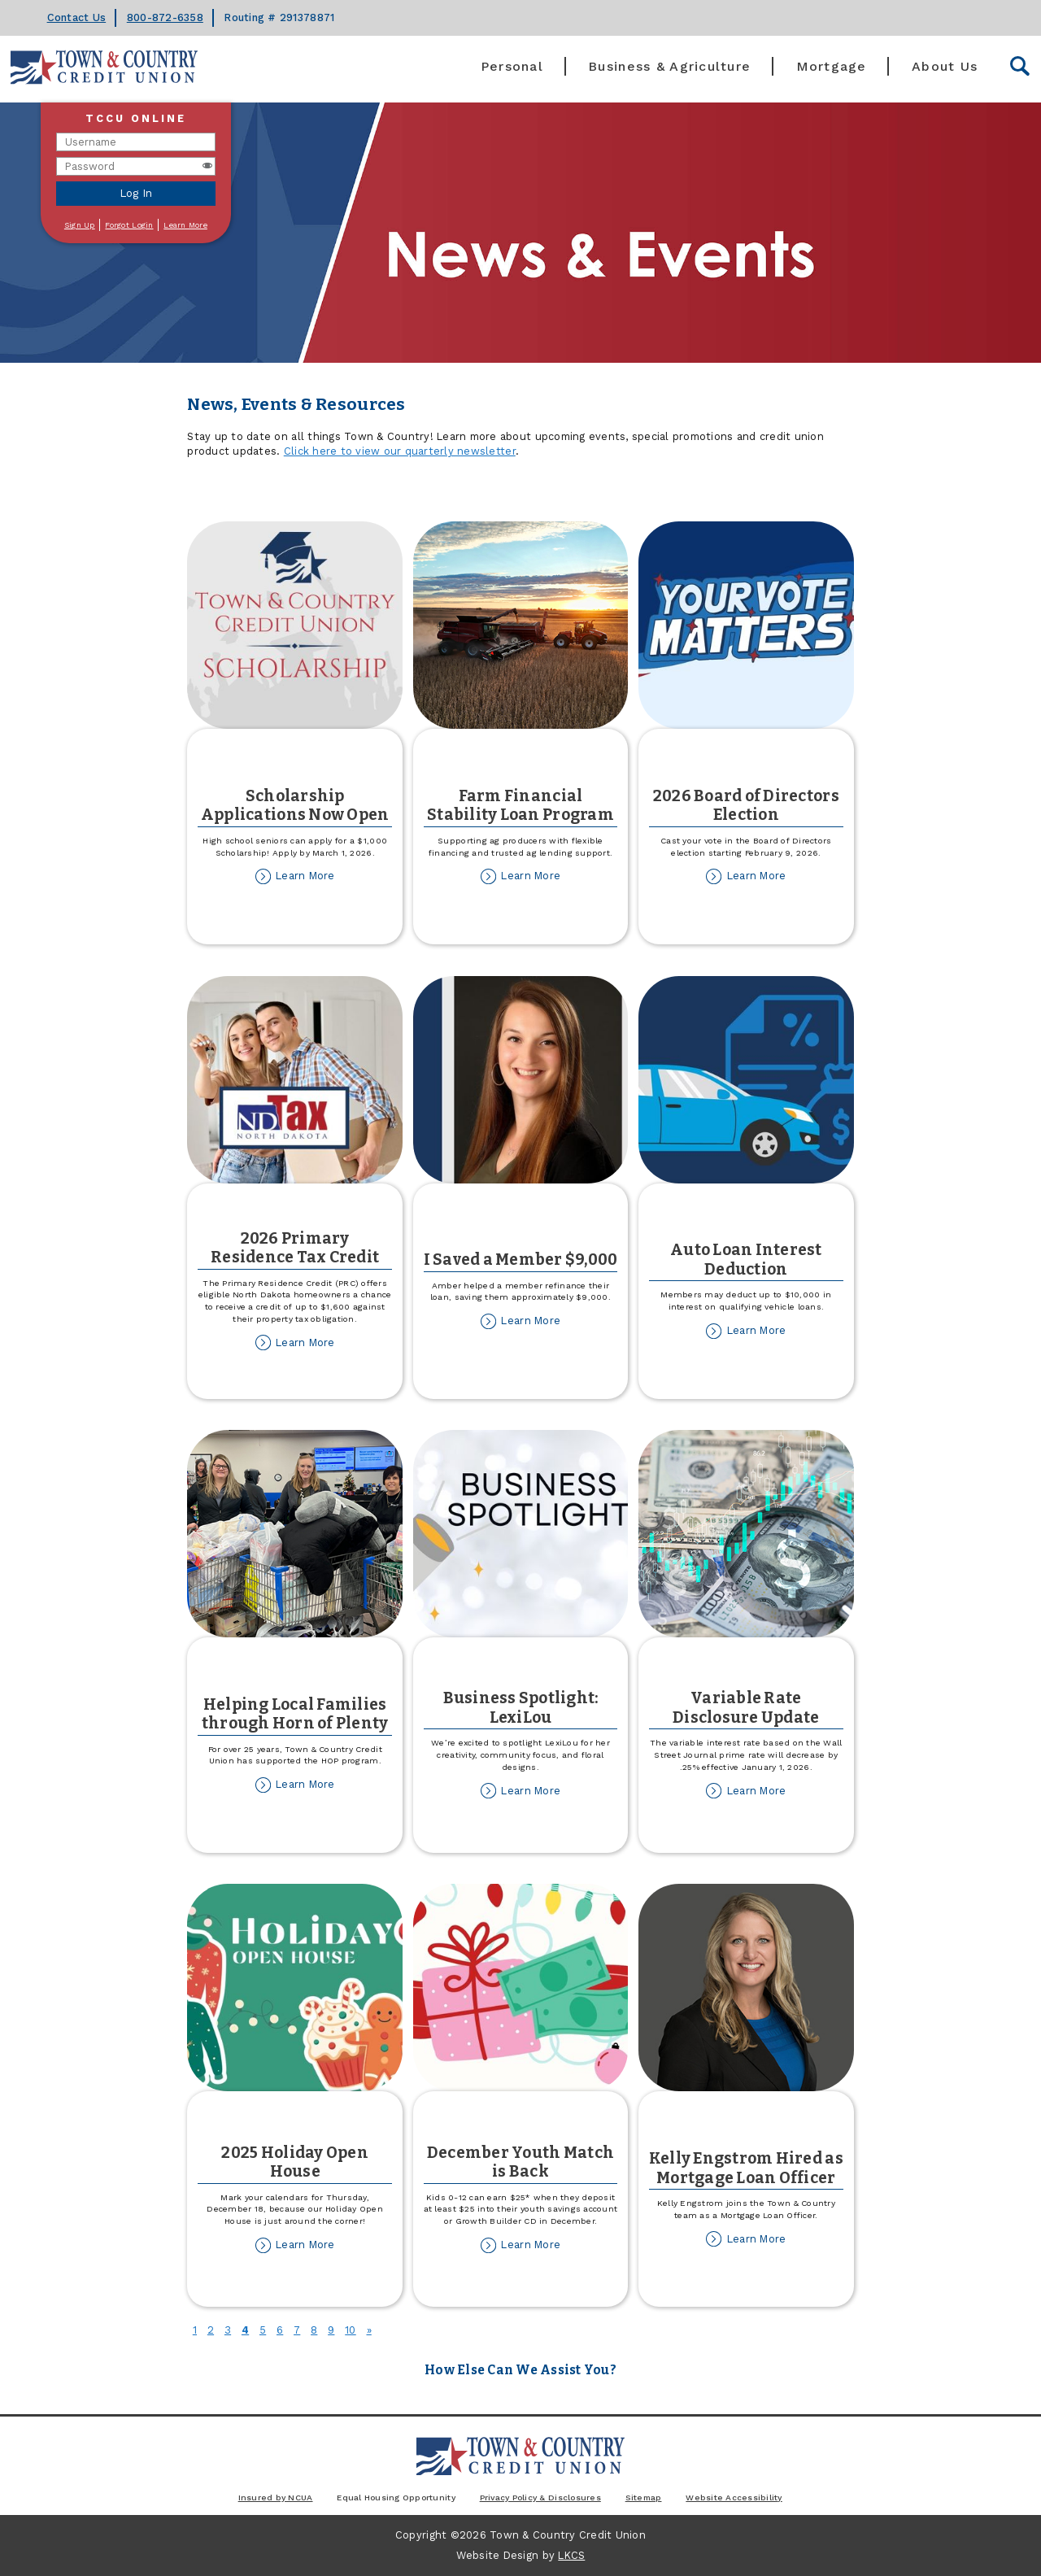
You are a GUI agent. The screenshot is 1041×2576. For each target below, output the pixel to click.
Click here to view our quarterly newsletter (400, 451)
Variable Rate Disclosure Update (746, 1707)
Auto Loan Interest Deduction (746, 1259)
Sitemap (643, 2497)
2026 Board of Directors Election (746, 805)
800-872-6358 (165, 17)
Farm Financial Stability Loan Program (520, 805)
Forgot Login (129, 224)
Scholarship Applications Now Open (295, 805)
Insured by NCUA (275, 2497)
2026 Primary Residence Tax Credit (295, 1247)
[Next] (369, 2330)
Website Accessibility (734, 2497)
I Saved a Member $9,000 (521, 1259)
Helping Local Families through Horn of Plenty (295, 1714)
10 (350, 2330)
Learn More (185, 224)
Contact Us (77, 17)
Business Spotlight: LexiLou (521, 1707)
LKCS (571, 2555)
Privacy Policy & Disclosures (540, 2497)
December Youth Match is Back (520, 2162)
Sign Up (79, 224)
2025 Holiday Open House (294, 2162)
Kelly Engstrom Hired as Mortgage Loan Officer (746, 2167)
